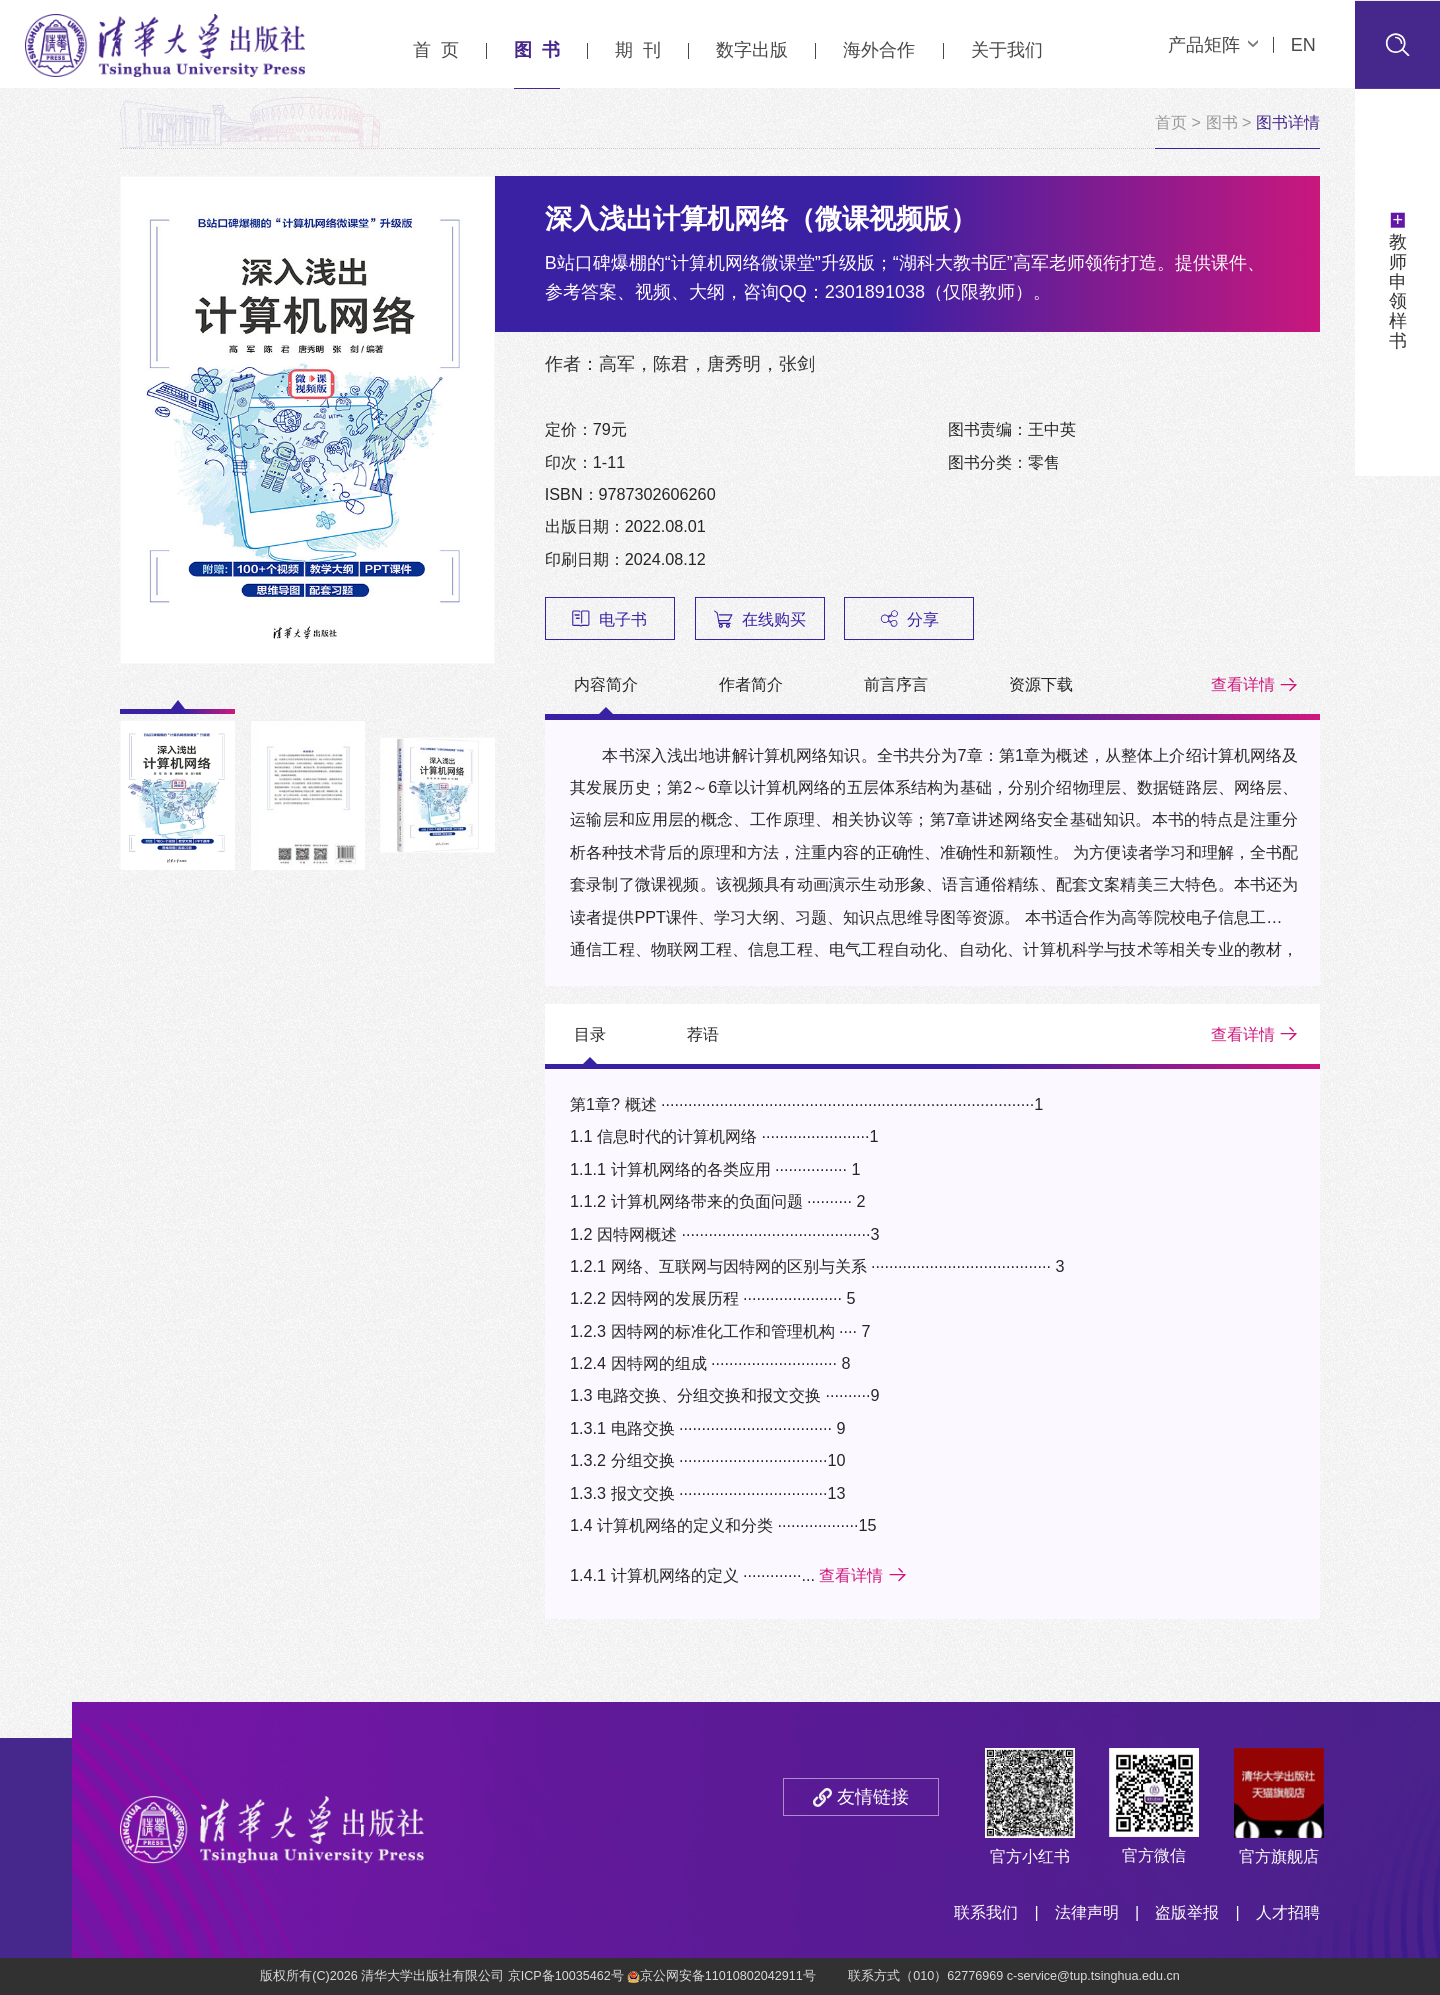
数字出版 (752, 50)
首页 (1171, 122)
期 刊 (638, 50)
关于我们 (1007, 50)
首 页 (436, 50)
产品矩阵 (1213, 45)
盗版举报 (1187, 1912)
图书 (1222, 122)
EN (1303, 45)
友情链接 (873, 1797)
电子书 (609, 619)
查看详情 (1243, 684)
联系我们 (986, 1912)
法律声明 (1087, 1912)
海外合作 (879, 50)
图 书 (537, 50)
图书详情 (1288, 122)
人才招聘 (1288, 1912)
